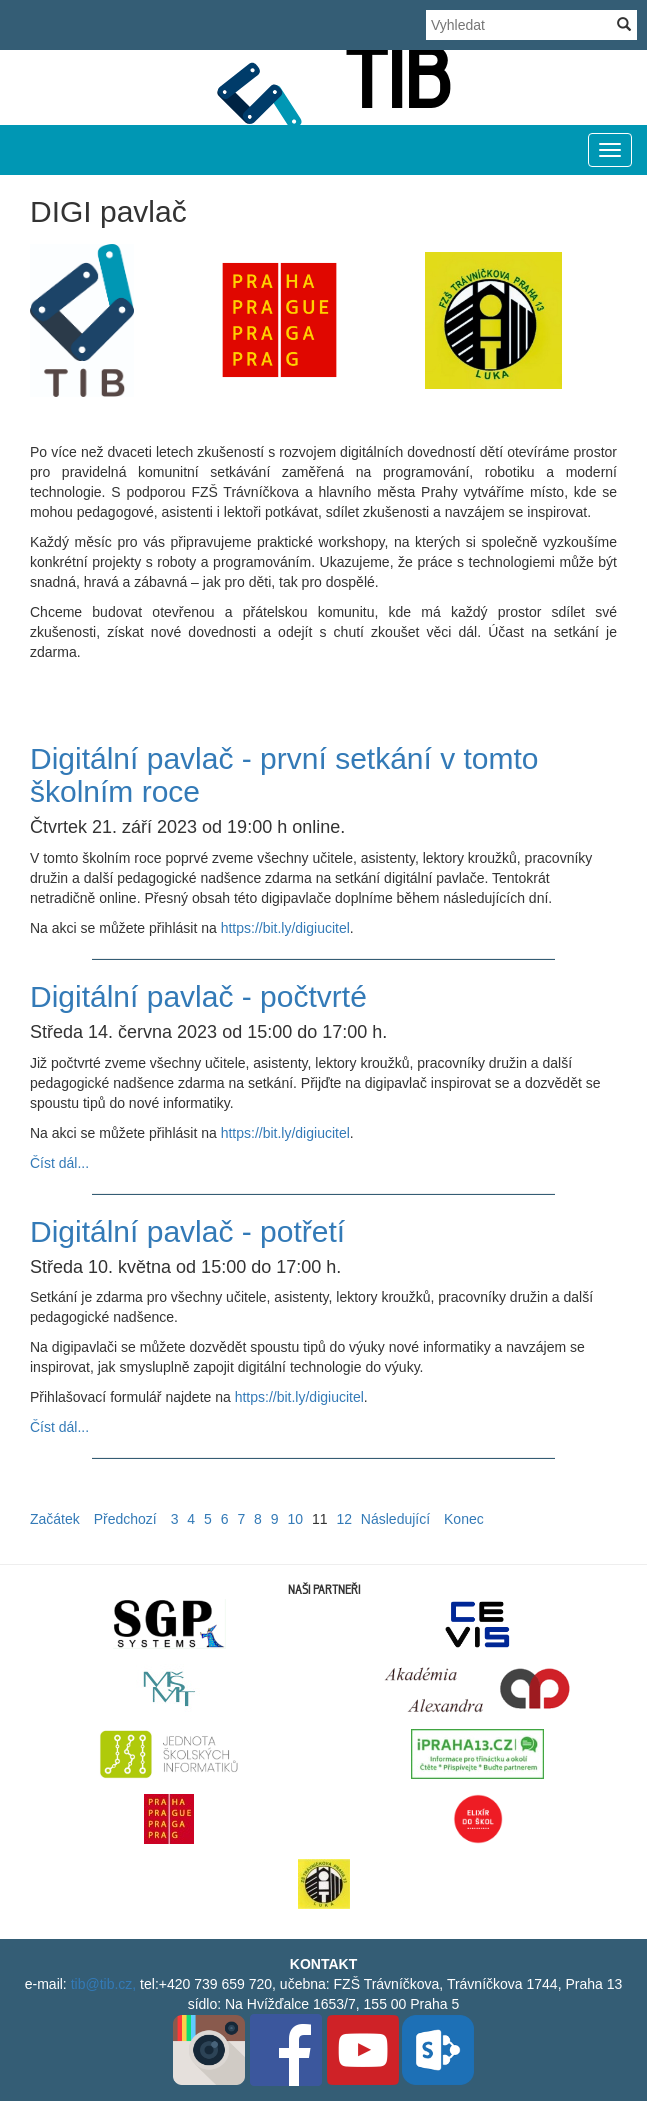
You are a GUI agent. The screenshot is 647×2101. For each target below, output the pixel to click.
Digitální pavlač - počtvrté (198, 996)
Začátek (55, 1519)
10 (295, 1519)
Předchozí (125, 1519)
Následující (395, 1519)
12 (344, 1519)
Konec (464, 1519)
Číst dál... (59, 1163)
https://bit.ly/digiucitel (285, 928)
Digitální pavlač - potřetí (187, 1231)
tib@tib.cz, (104, 1984)
